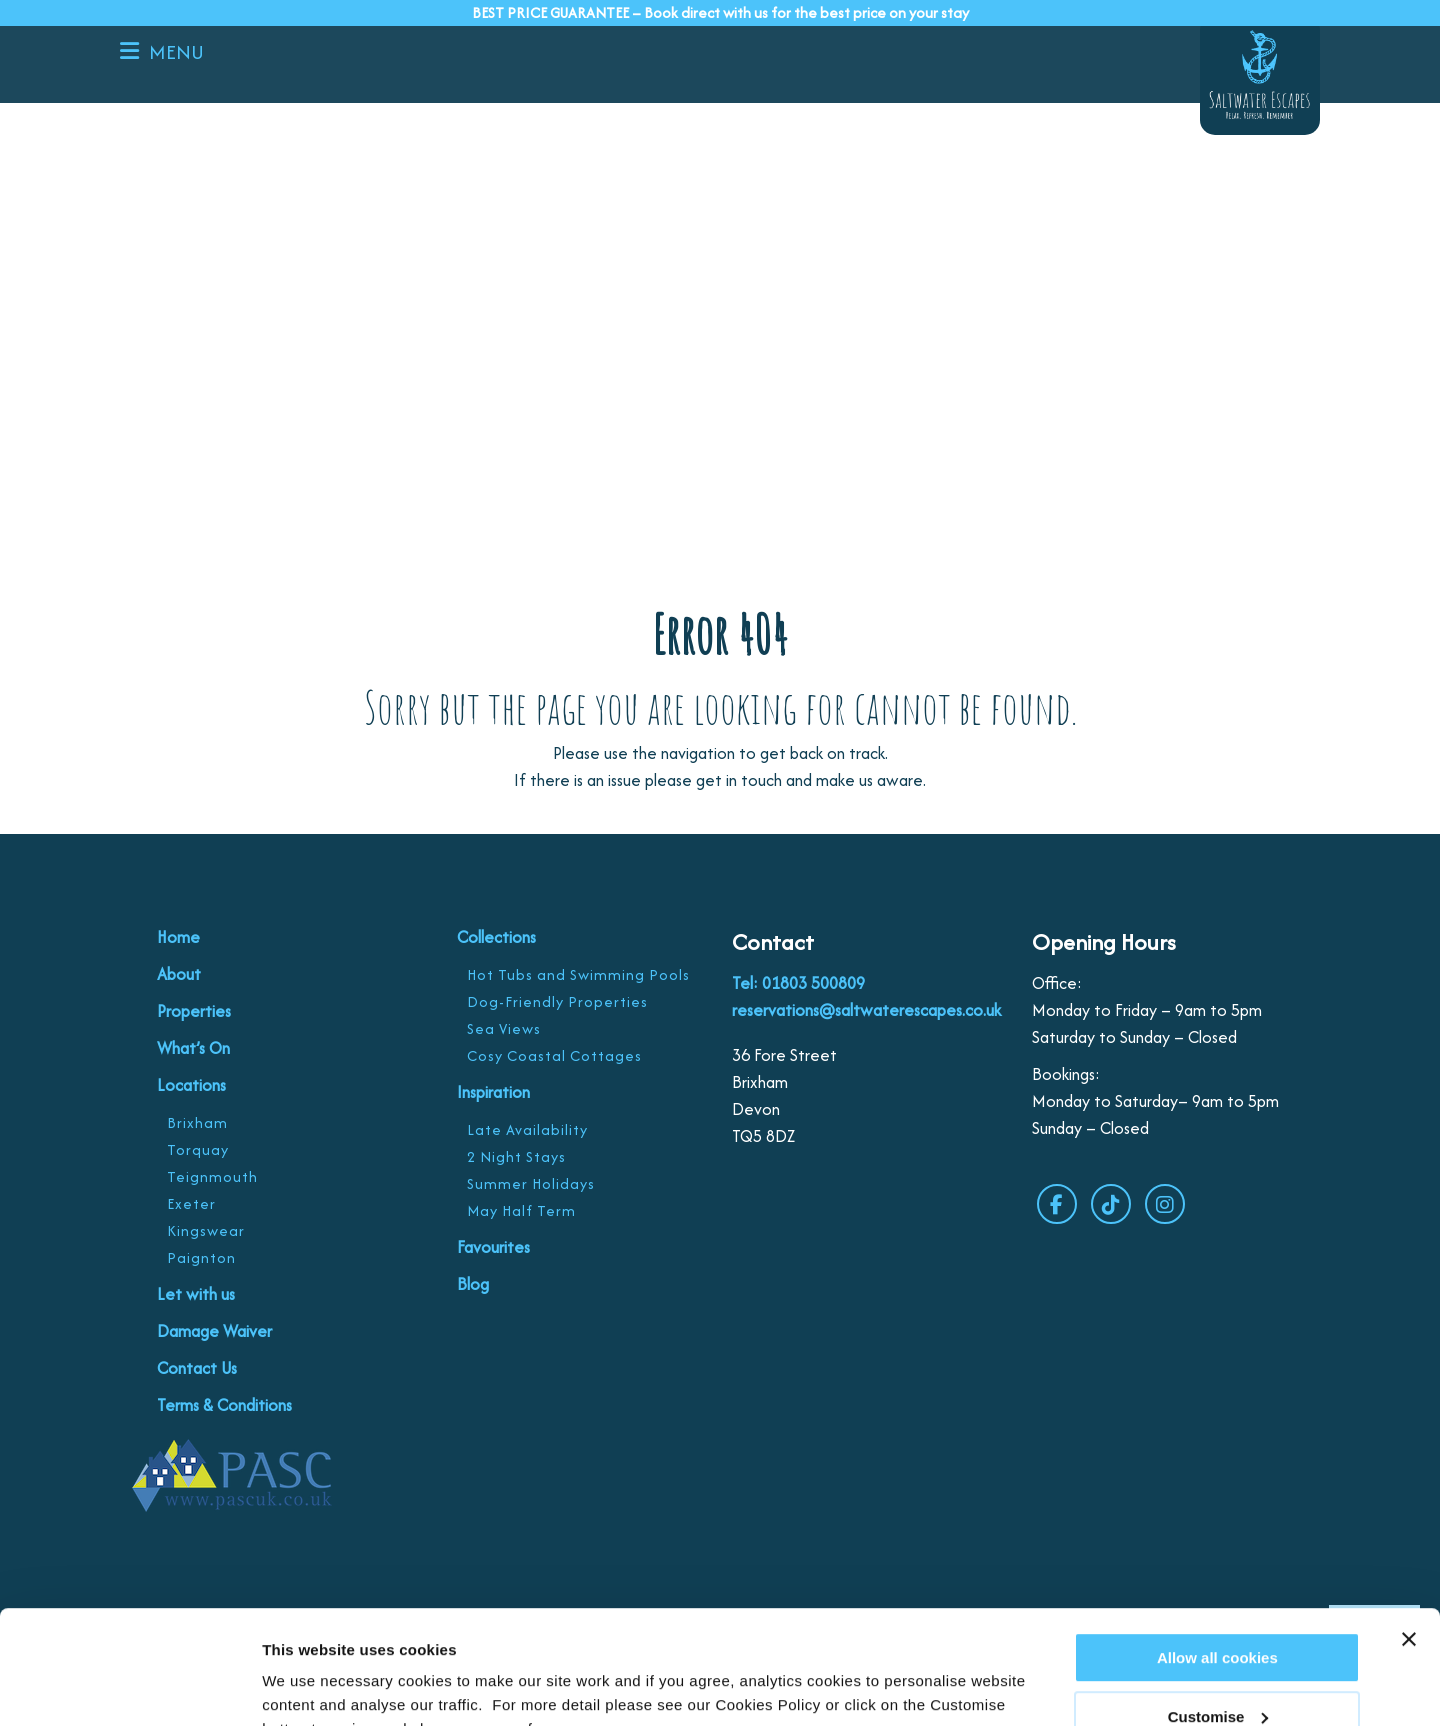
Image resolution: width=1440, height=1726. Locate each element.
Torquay (198, 1149)
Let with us (196, 1294)
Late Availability (527, 1129)
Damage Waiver (214, 1331)
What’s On (193, 1048)
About (179, 974)
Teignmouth (212, 1176)
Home (178, 937)
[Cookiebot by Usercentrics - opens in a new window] (129, 1687)
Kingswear (206, 1230)
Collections (496, 937)
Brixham (197, 1122)
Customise (301, 1686)
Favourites (493, 1247)
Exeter (191, 1203)
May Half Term (521, 1210)
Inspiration (493, 1092)
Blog (473, 1284)
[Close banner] (1409, 1542)
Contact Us (197, 1368)
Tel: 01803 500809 (798, 983)
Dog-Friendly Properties (557, 1001)
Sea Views (504, 1028)
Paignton (201, 1257)
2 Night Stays (516, 1156)
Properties (194, 1011)
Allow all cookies (1217, 1560)
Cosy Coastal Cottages (554, 1055)
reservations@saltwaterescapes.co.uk (866, 1010)
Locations (191, 1085)
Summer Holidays (531, 1183)
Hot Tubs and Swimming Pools (578, 974)
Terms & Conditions (224, 1405)
